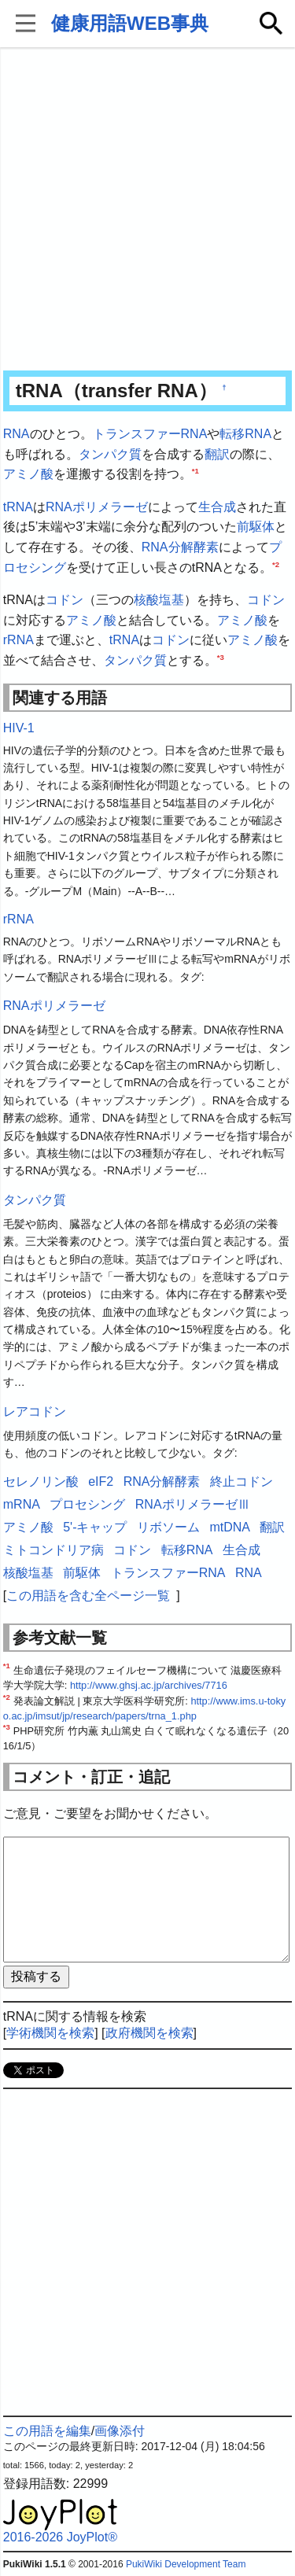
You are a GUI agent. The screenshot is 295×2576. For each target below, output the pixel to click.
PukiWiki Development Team (186, 2564)
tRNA (18, 507)
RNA (16, 433)
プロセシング (87, 1504)
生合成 (217, 507)
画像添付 (119, 2431)
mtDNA (229, 1527)
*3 (220, 657)
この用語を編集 (47, 2431)
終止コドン (241, 1481)
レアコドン (34, 1411)
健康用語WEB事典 (129, 23)
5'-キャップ (95, 1527)
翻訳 (217, 454)
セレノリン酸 (41, 1481)
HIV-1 (19, 728)
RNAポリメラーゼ (97, 507)
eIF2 (100, 1481)
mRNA (21, 1504)
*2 (275, 563)
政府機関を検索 (149, 2033)
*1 (195, 470)
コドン (64, 599)
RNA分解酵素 (180, 547)
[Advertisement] (147, 210)
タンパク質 (110, 454)
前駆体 (256, 526)
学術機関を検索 (50, 2033)
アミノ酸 (28, 474)
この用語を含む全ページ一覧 (88, 1595)
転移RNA (245, 433)
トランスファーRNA (150, 433)
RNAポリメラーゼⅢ (192, 1504)
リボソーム (168, 1527)
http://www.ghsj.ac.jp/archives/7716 (148, 1685)
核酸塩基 (159, 599)
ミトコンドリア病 (53, 1550)
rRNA (18, 640)
